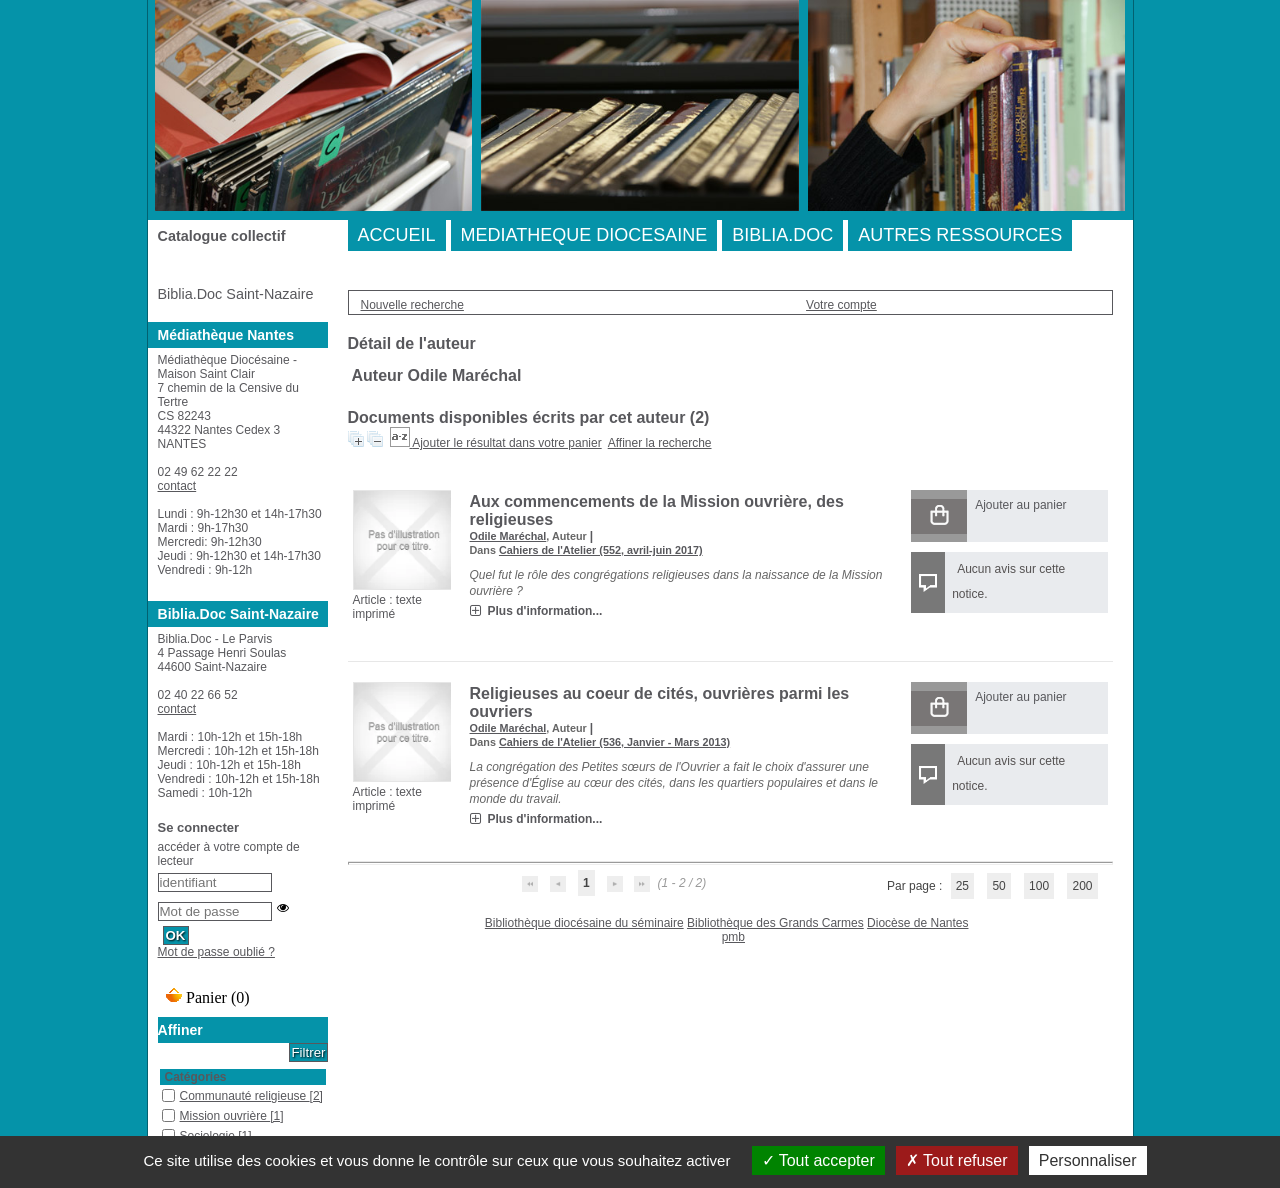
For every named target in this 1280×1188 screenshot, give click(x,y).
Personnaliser (1088, 1160)
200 (1082, 886)
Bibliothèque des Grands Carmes (775, 923)
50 (998, 886)
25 (962, 886)
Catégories (196, 1077)
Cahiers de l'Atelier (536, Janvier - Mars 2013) (614, 742)
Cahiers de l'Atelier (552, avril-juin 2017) (601, 550)
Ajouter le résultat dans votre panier (506, 443)
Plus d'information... (545, 611)
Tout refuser (957, 1160)
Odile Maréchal (508, 536)
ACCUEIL (397, 235)
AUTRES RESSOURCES (960, 235)
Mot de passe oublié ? (216, 952)
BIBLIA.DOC (782, 235)
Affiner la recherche (660, 443)
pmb (733, 937)
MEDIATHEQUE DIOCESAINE (584, 235)
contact (177, 486)
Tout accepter (818, 1160)
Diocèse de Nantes (917, 923)
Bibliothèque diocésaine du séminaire (584, 923)
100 (1039, 886)
